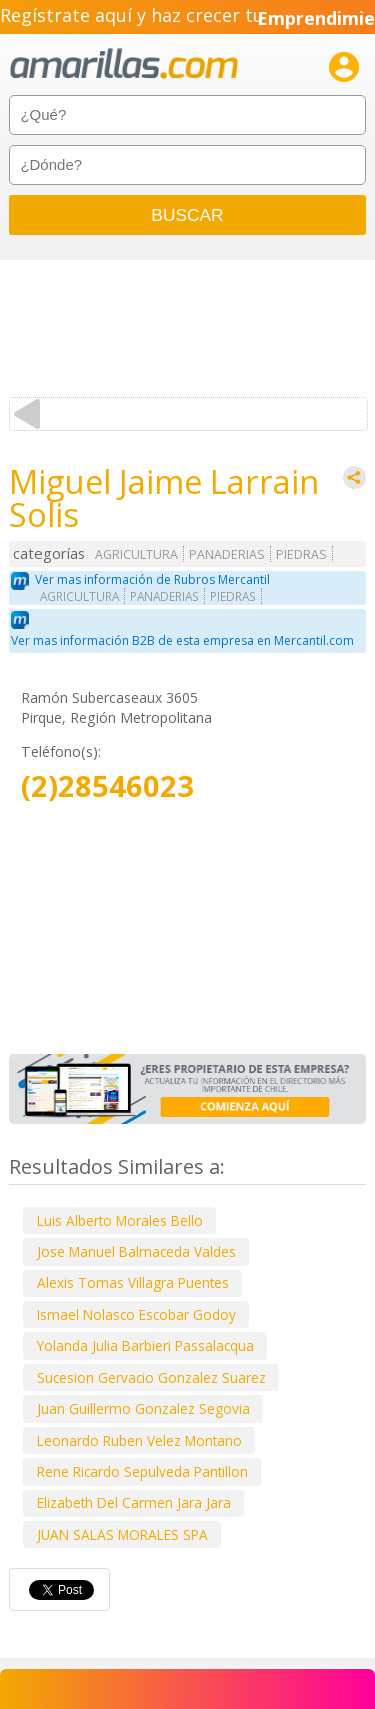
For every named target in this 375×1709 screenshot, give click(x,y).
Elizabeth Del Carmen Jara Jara (134, 1502)
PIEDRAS (301, 554)
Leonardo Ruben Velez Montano (139, 1440)
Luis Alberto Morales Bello (120, 1220)
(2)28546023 (107, 786)
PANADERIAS (227, 554)
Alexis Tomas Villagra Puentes (133, 1282)
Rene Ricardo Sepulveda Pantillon (142, 1471)
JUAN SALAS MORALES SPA (122, 1534)
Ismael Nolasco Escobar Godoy (136, 1314)
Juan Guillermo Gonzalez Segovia (143, 1408)
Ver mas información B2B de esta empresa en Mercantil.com (182, 640)
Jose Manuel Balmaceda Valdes (136, 1251)
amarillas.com (124, 64)
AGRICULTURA (136, 554)
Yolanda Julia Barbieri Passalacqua (145, 1345)
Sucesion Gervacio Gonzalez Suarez (151, 1377)
